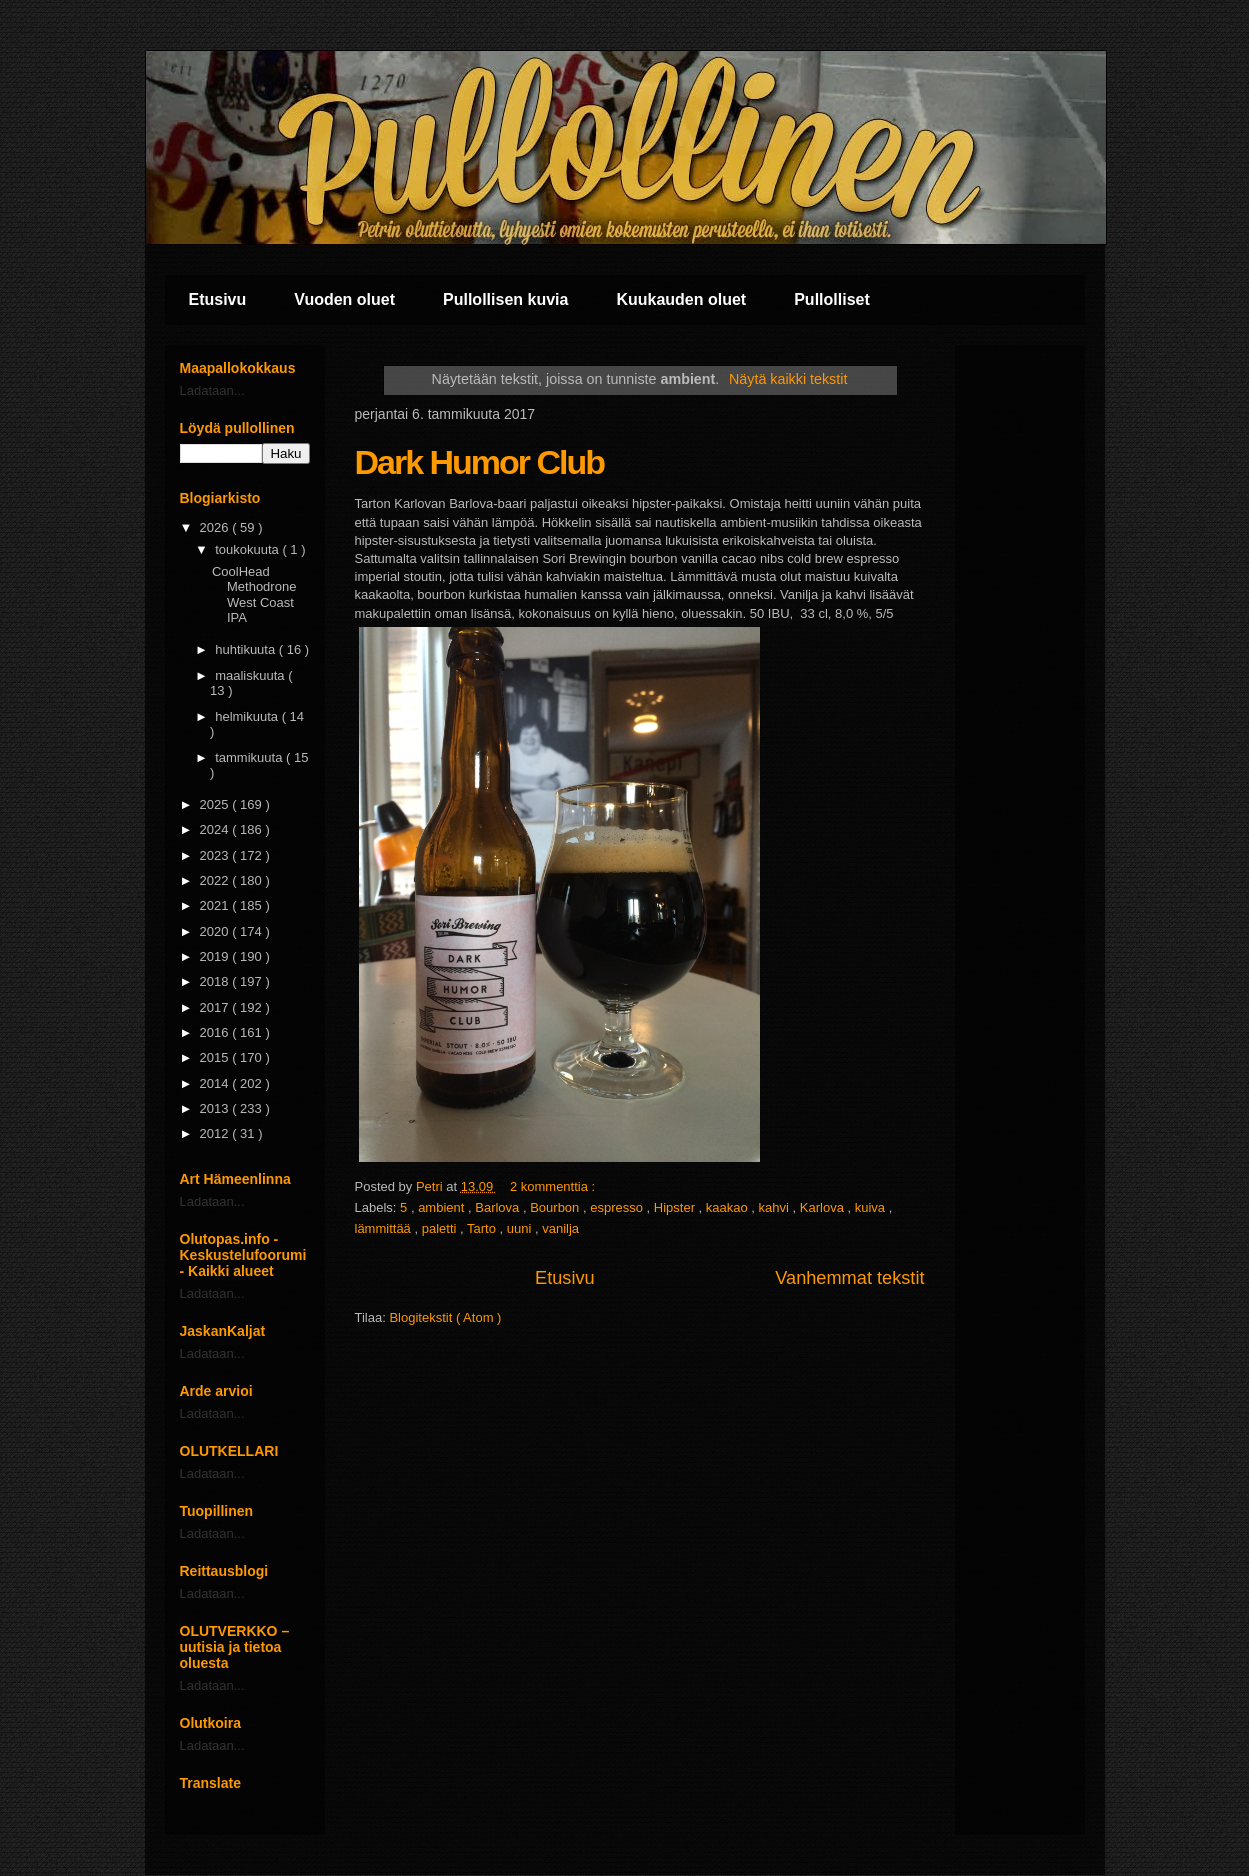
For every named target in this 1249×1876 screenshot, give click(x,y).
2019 (216, 956)
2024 (216, 829)
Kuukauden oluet (681, 299)
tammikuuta (250, 757)
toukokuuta (248, 549)
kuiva (872, 1207)
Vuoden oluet (344, 299)
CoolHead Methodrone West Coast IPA (254, 595)
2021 (216, 905)
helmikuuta (248, 716)
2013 (216, 1108)
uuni (521, 1228)
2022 (216, 880)
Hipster (676, 1207)
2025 (216, 804)
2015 (216, 1057)
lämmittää (385, 1228)
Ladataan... (212, 390)
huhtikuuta (247, 649)
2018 (216, 981)
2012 (216, 1133)
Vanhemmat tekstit (849, 1278)
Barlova (499, 1207)
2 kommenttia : (554, 1186)
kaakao (729, 1207)
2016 (216, 1032)
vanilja (560, 1228)
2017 (216, 1007)
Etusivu (218, 299)
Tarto (483, 1228)
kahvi (776, 1207)
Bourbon (556, 1207)
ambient (443, 1207)
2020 (216, 931)
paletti (441, 1228)
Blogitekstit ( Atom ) (445, 1317)
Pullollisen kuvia (505, 299)
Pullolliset (832, 299)
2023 (216, 855)
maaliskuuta (251, 675)
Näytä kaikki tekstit (788, 379)
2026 (216, 527)
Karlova (824, 1207)
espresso (618, 1207)
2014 (216, 1083)
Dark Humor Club (480, 462)
